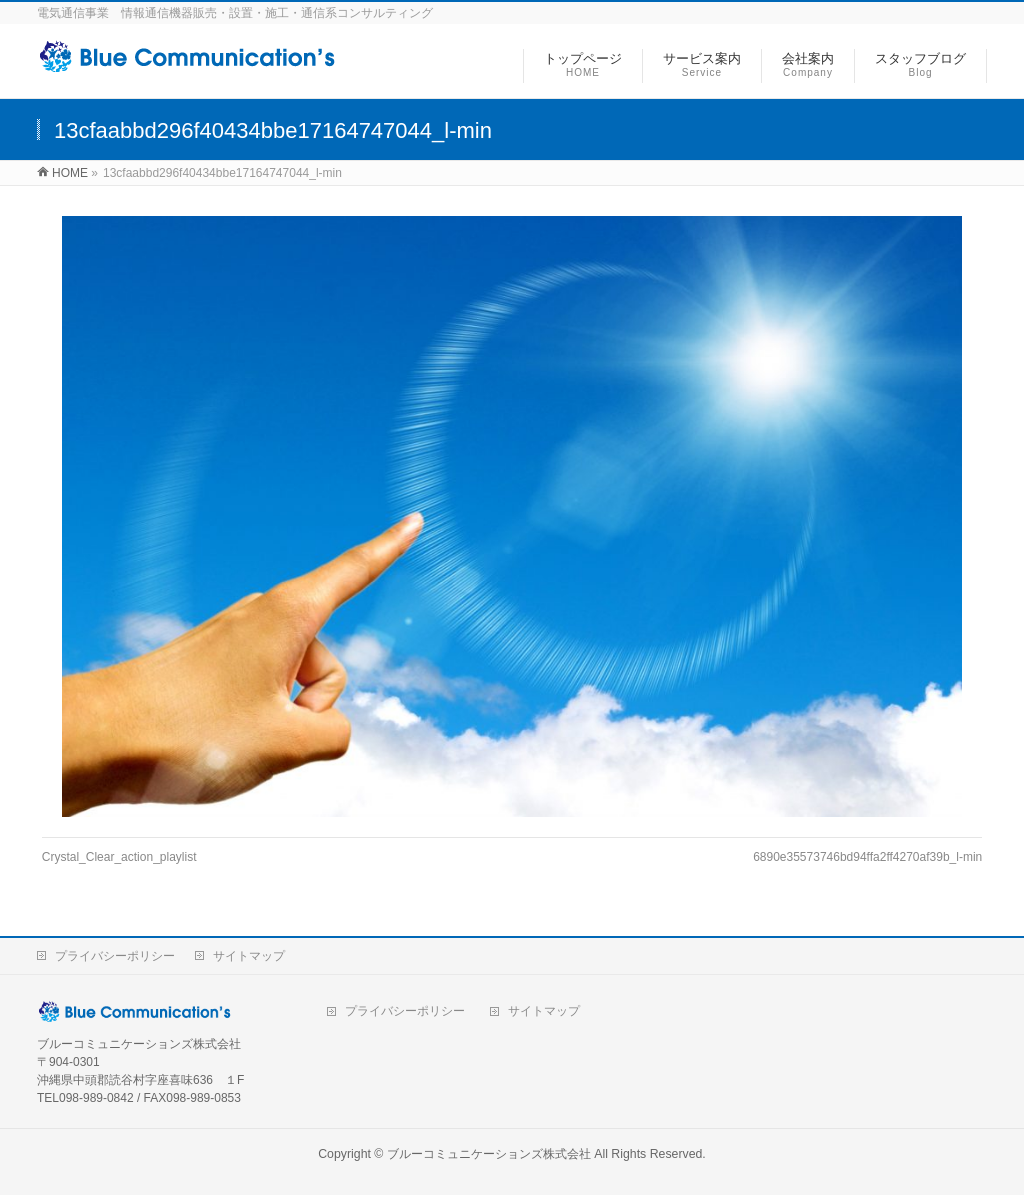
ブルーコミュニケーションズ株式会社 (489, 1154)
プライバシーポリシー (115, 956)
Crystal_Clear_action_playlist (119, 857)
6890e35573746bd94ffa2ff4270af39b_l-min (867, 857)
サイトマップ (249, 956)
